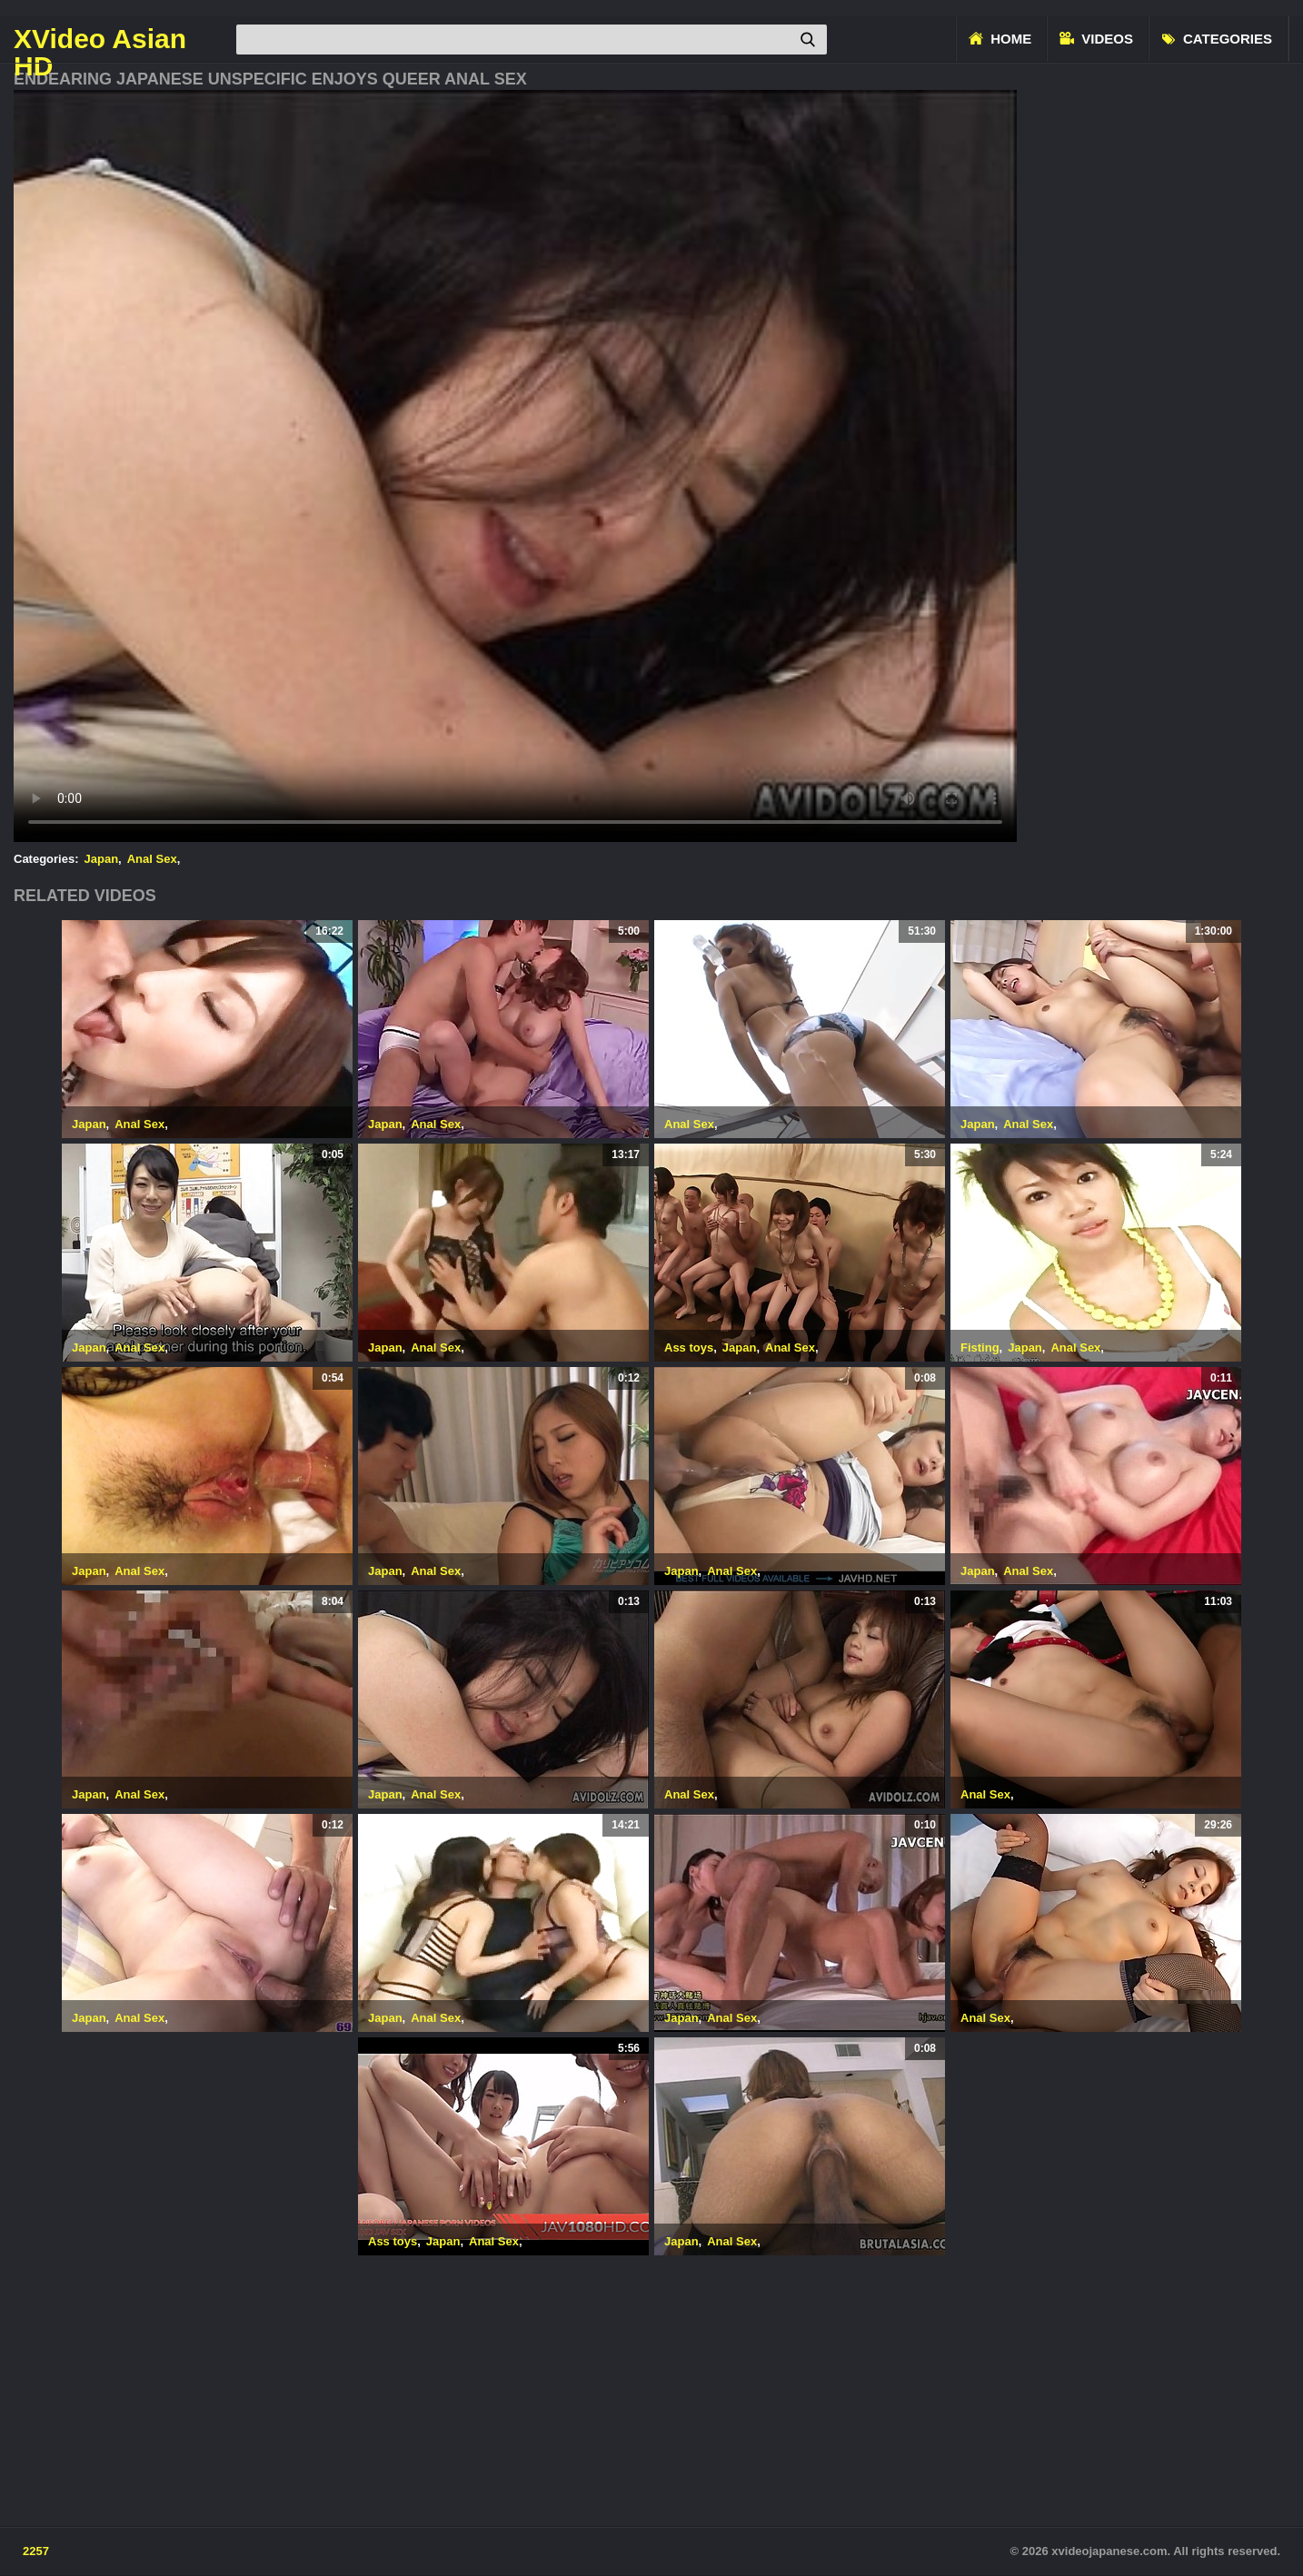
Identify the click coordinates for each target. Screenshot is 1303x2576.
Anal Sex (152, 859)
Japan (102, 859)
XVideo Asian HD (100, 39)
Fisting (980, 1347)
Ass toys (688, 1347)
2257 (36, 2551)
